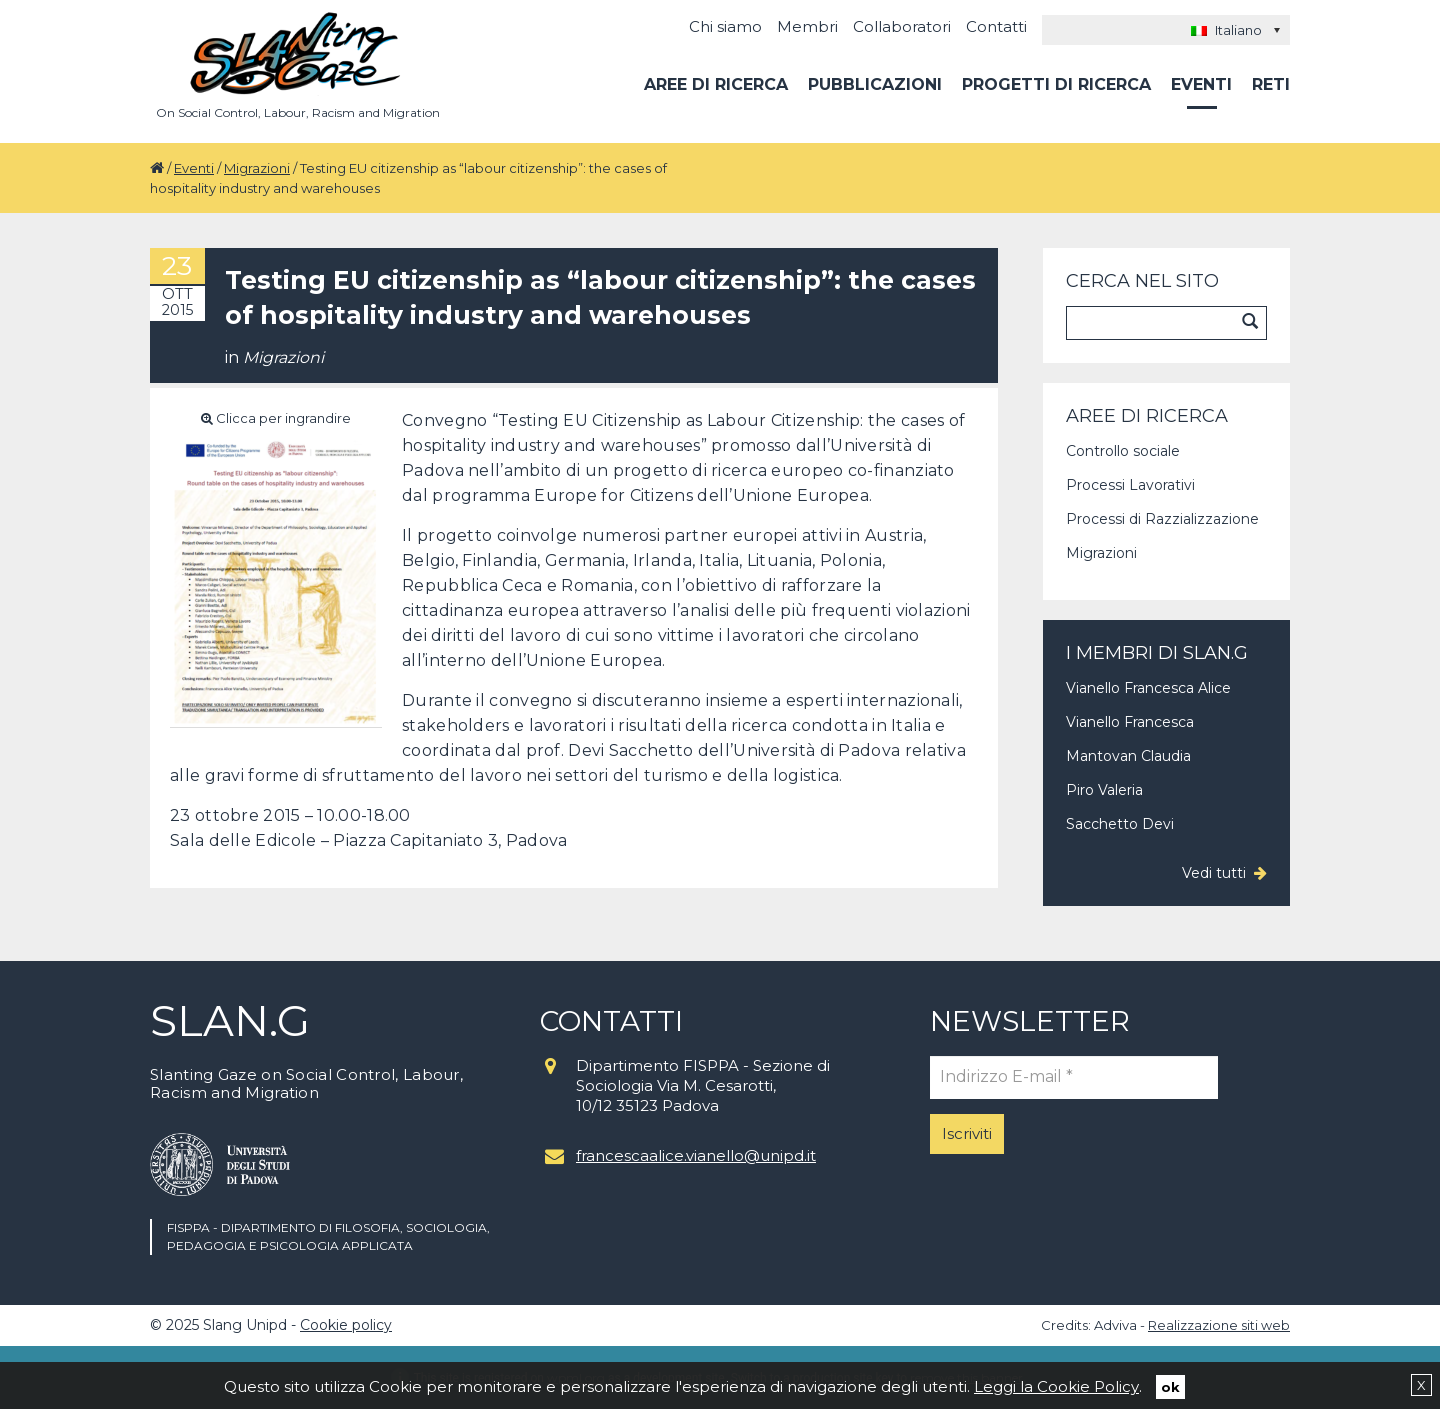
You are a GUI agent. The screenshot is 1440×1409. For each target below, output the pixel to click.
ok (1170, 1386)
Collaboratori (902, 26)
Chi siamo (725, 26)
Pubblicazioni (875, 84)
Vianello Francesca (1130, 722)
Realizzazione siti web (1219, 1325)
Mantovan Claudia (1128, 756)
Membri (807, 26)
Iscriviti (967, 1133)
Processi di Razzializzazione (1162, 519)
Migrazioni (257, 168)
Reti (1271, 84)
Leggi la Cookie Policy (1056, 1385)
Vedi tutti (1214, 873)
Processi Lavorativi (1130, 485)
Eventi (1201, 84)
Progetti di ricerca (1056, 84)
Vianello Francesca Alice (1148, 688)
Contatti (996, 26)
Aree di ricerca (716, 84)
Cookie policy (346, 1325)
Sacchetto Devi (1120, 824)
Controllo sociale (1123, 451)
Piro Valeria (1104, 790)
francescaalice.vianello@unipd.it (696, 1155)
